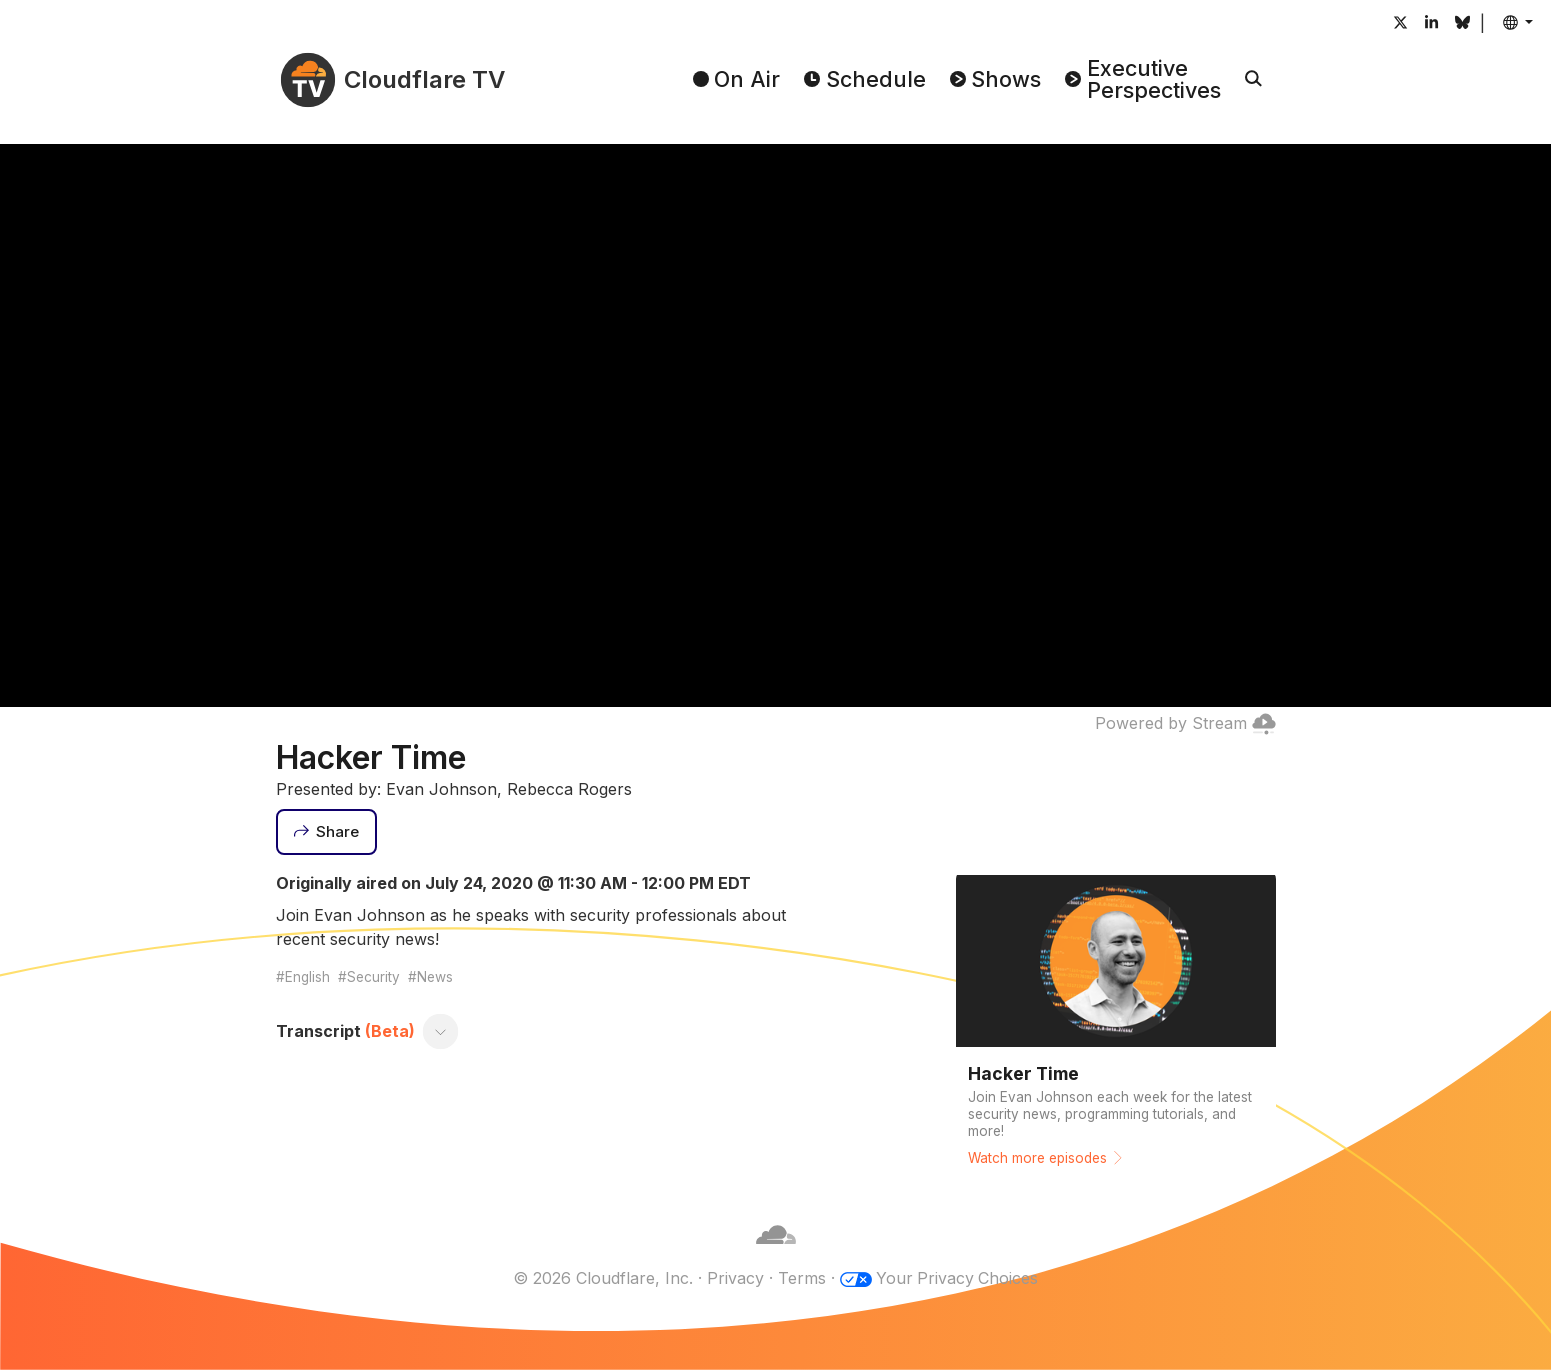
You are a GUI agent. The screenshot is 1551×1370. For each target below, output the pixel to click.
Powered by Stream (1185, 723)
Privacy (734, 1278)
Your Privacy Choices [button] (957, 1278)
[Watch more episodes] (1116, 1025)
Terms (801, 1278)
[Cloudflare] (776, 1254)
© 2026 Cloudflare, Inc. (602, 1278)
